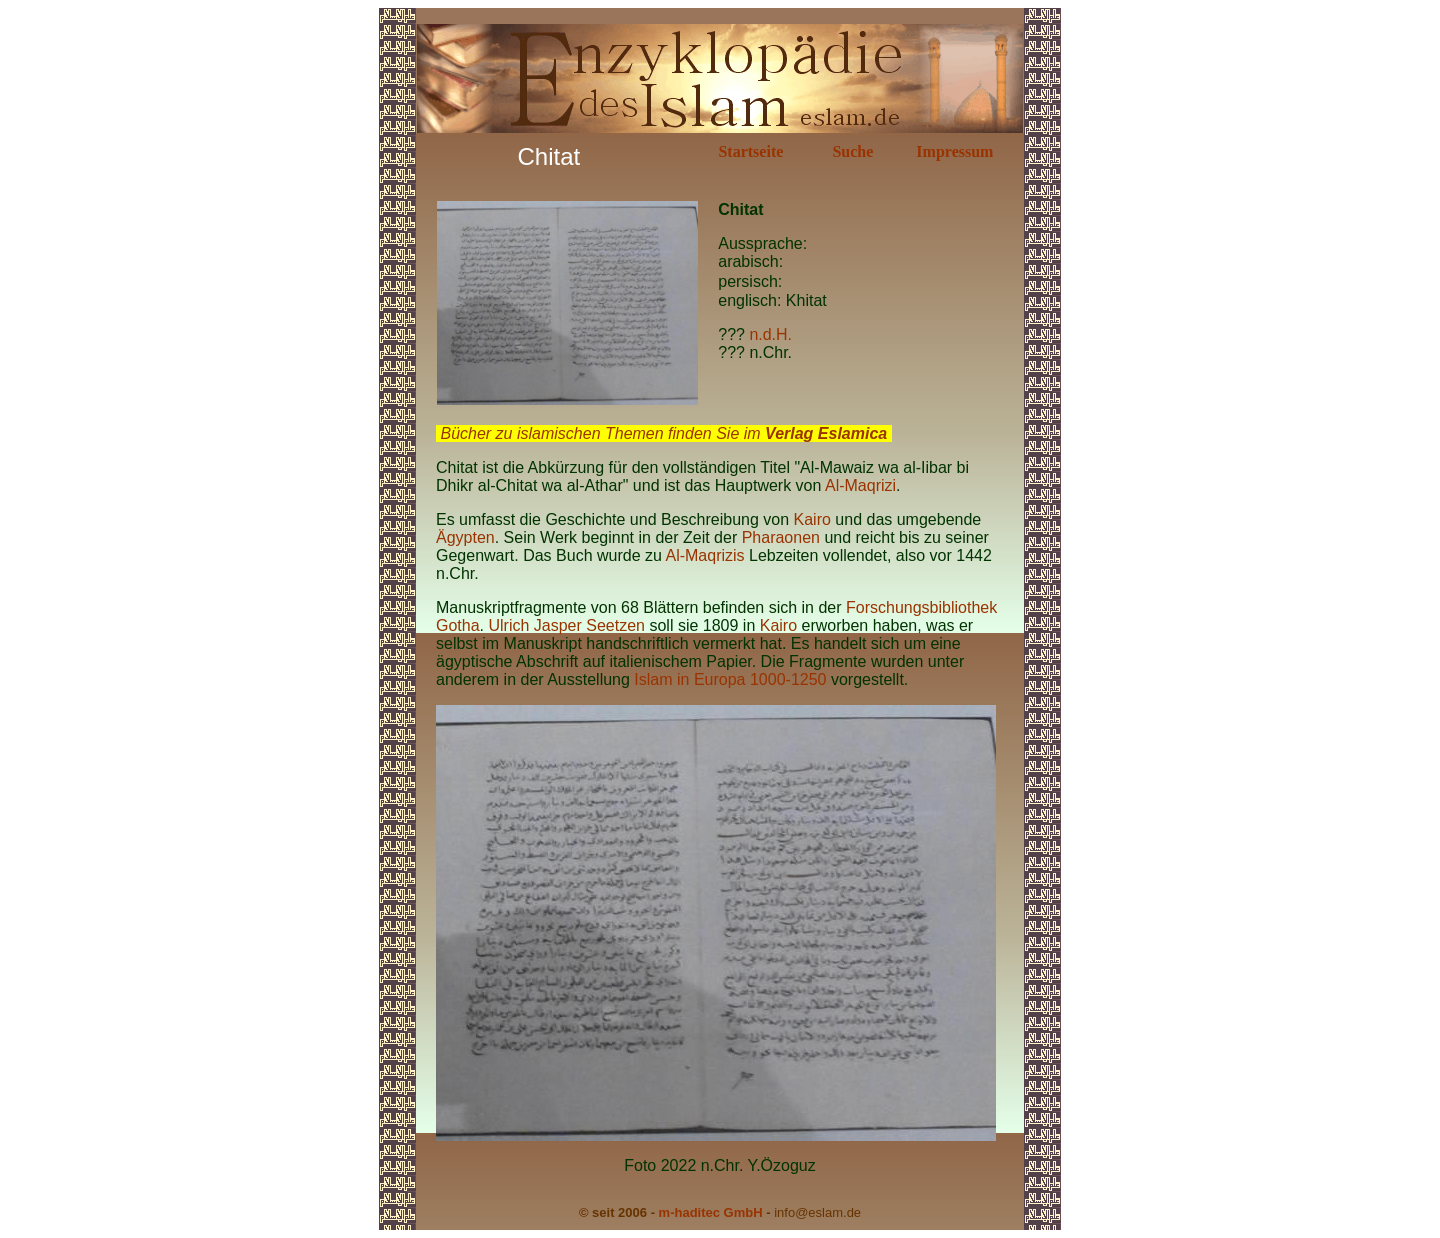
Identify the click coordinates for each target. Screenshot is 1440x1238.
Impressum (954, 151)
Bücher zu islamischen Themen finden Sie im (663, 433)
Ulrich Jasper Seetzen (566, 625)
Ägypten (465, 537)
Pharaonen (781, 537)
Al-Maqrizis (704, 555)
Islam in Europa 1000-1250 (732, 679)
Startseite (750, 151)
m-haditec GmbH (711, 1212)
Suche (852, 151)
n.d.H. (770, 334)
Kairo (812, 519)
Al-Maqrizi (860, 485)
